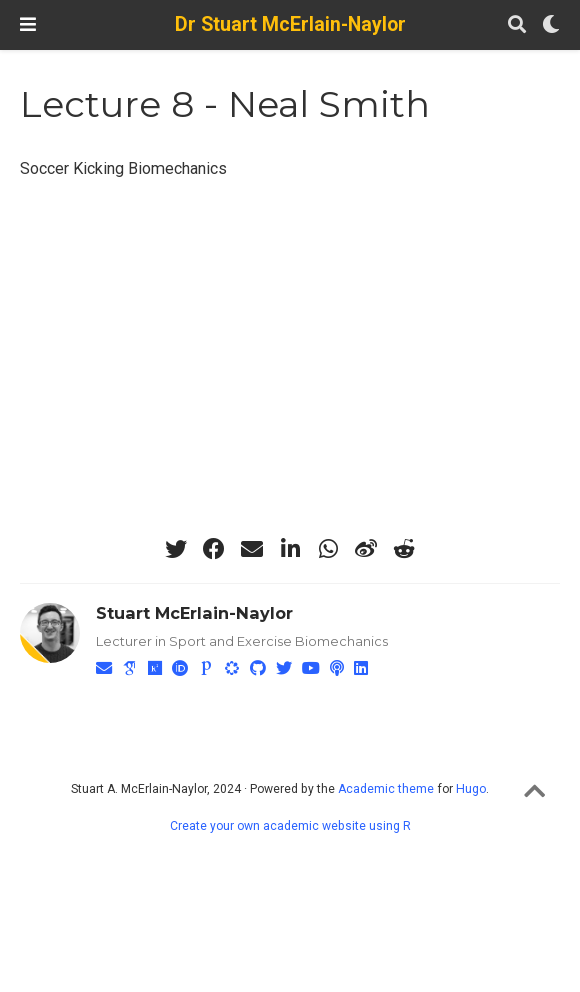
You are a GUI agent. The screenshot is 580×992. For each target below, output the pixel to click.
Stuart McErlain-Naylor (194, 613)
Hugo (471, 789)
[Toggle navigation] (28, 24)
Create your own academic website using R (290, 826)
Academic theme (386, 789)
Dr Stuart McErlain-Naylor (290, 24)
